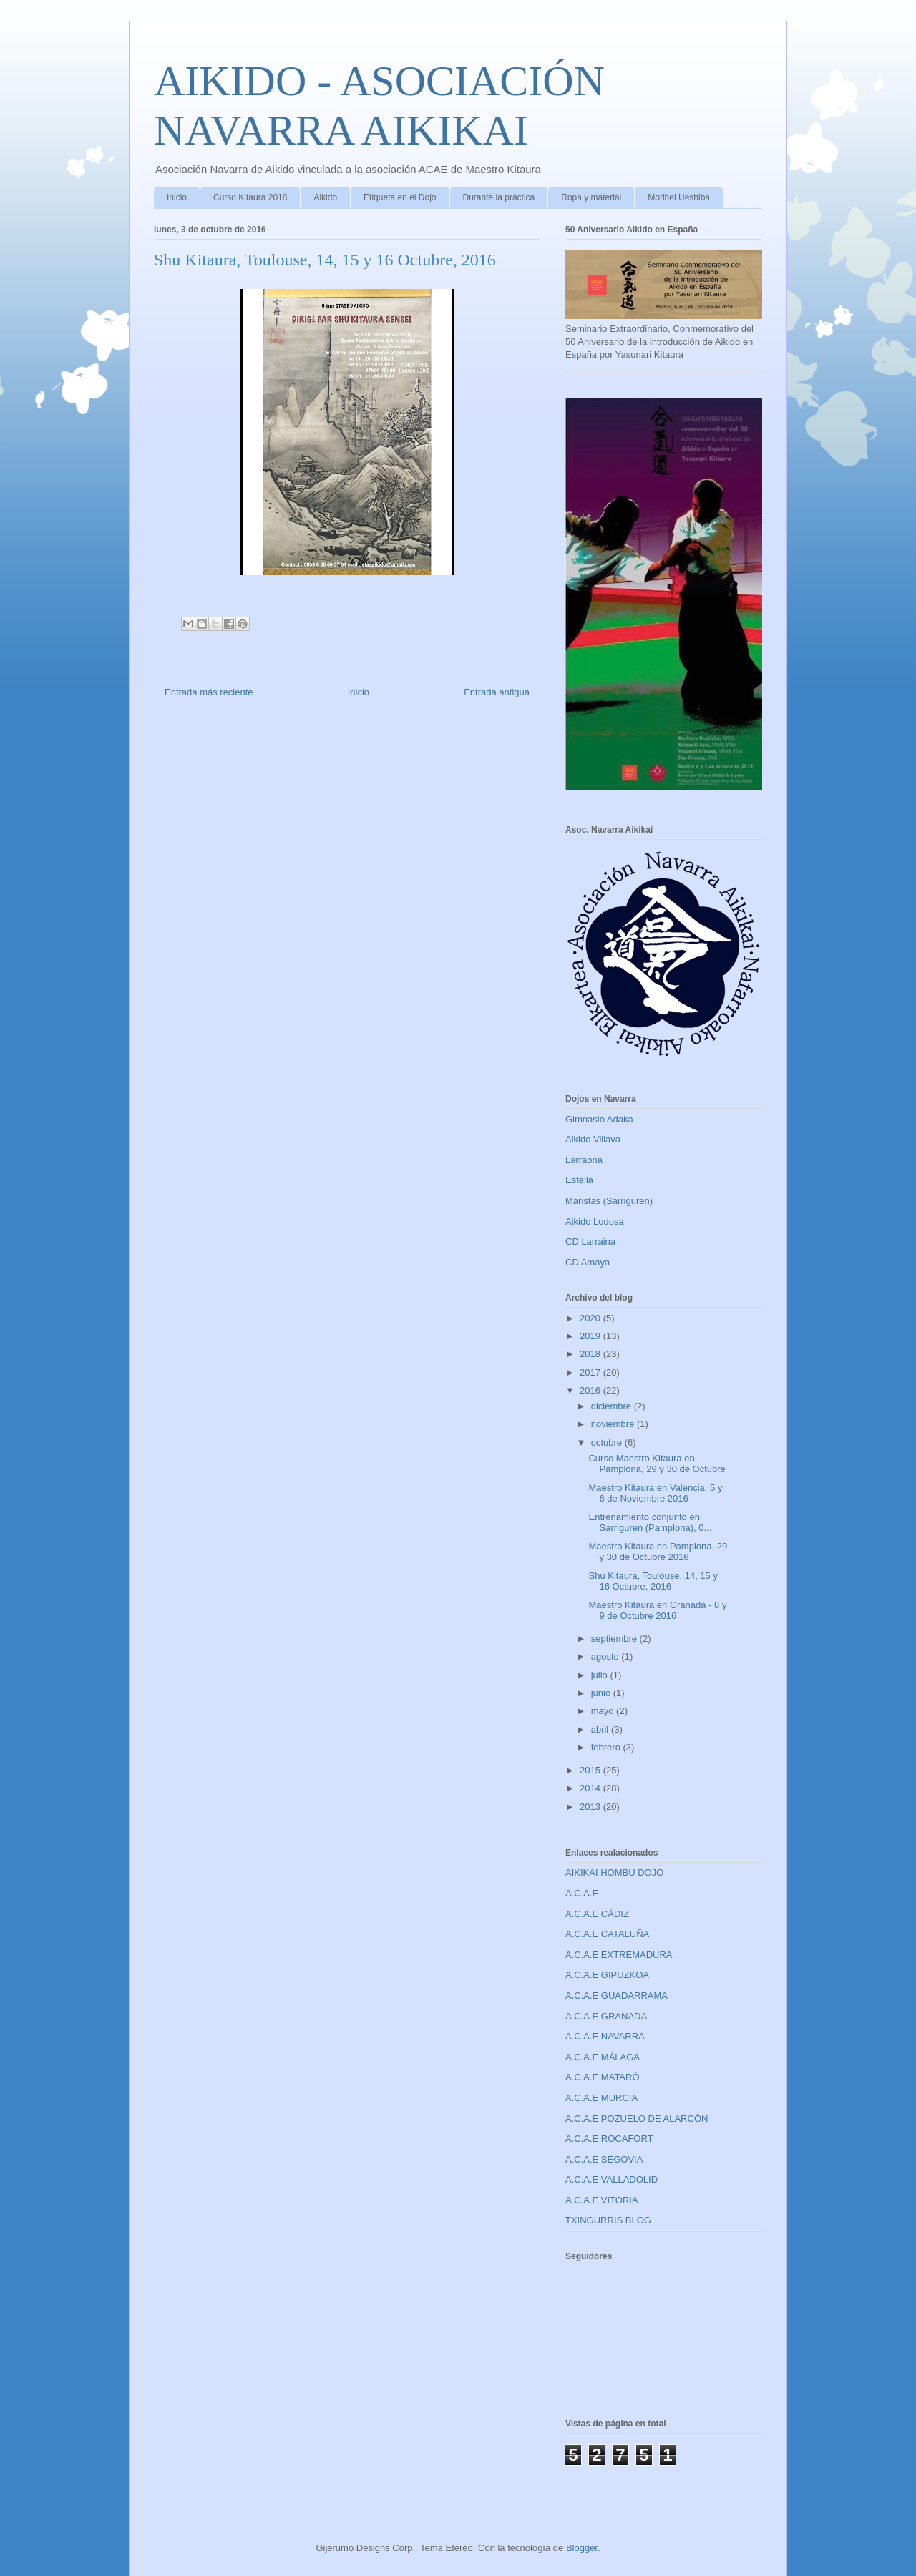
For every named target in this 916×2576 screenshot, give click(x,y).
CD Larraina (590, 1241)
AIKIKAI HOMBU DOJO (614, 1872)
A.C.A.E (581, 1893)
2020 (591, 1318)
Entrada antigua (497, 692)
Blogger (582, 2547)
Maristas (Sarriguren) (609, 1200)
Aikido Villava (592, 1139)
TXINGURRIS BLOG (608, 2220)
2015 (591, 1770)
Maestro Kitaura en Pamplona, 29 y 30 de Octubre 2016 (657, 1552)
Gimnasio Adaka (599, 1119)
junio (602, 1693)
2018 (591, 1353)
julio (600, 1675)
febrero (607, 1747)
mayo (603, 1710)
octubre (608, 1442)
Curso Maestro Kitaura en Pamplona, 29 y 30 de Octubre (656, 1464)
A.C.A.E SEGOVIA (604, 2159)
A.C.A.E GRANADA (606, 2016)
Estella (579, 1180)
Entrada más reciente (209, 692)
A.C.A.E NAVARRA (605, 2036)
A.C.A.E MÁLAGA (602, 2057)
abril (601, 1729)
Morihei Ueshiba (679, 197)
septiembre (615, 1638)
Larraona (584, 1160)
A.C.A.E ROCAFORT (609, 2138)
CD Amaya (587, 1262)
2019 (591, 1336)
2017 (591, 1372)
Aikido (325, 197)
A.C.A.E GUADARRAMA (616, 1995)
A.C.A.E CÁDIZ (597, 1914)
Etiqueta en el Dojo (400, 197)
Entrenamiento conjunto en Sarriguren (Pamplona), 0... (649, 1523)
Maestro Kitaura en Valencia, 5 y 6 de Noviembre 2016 (655, 1493)
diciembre (612, 1406)
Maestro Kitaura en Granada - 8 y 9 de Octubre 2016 (657, 1611)
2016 (591, 1390)
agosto (606, 1656)
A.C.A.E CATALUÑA (607, 1934)
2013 (591, 1806)
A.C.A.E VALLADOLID (611, 2179)
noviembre (614, 1424)
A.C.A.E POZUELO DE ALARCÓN (636, 2118)
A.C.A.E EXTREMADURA (619, 1954)
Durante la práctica (499, 197)
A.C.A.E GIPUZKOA (607, 1974)
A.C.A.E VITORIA (601, 2200)
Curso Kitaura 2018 (250, 197)
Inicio (177, 197)
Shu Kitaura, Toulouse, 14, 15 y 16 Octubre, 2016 (652, 1581)
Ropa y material (591, 197)
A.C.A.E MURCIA (601, 2097)
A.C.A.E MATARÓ (602, 2077)
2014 (591, 1788)
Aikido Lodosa (594, 1221)
